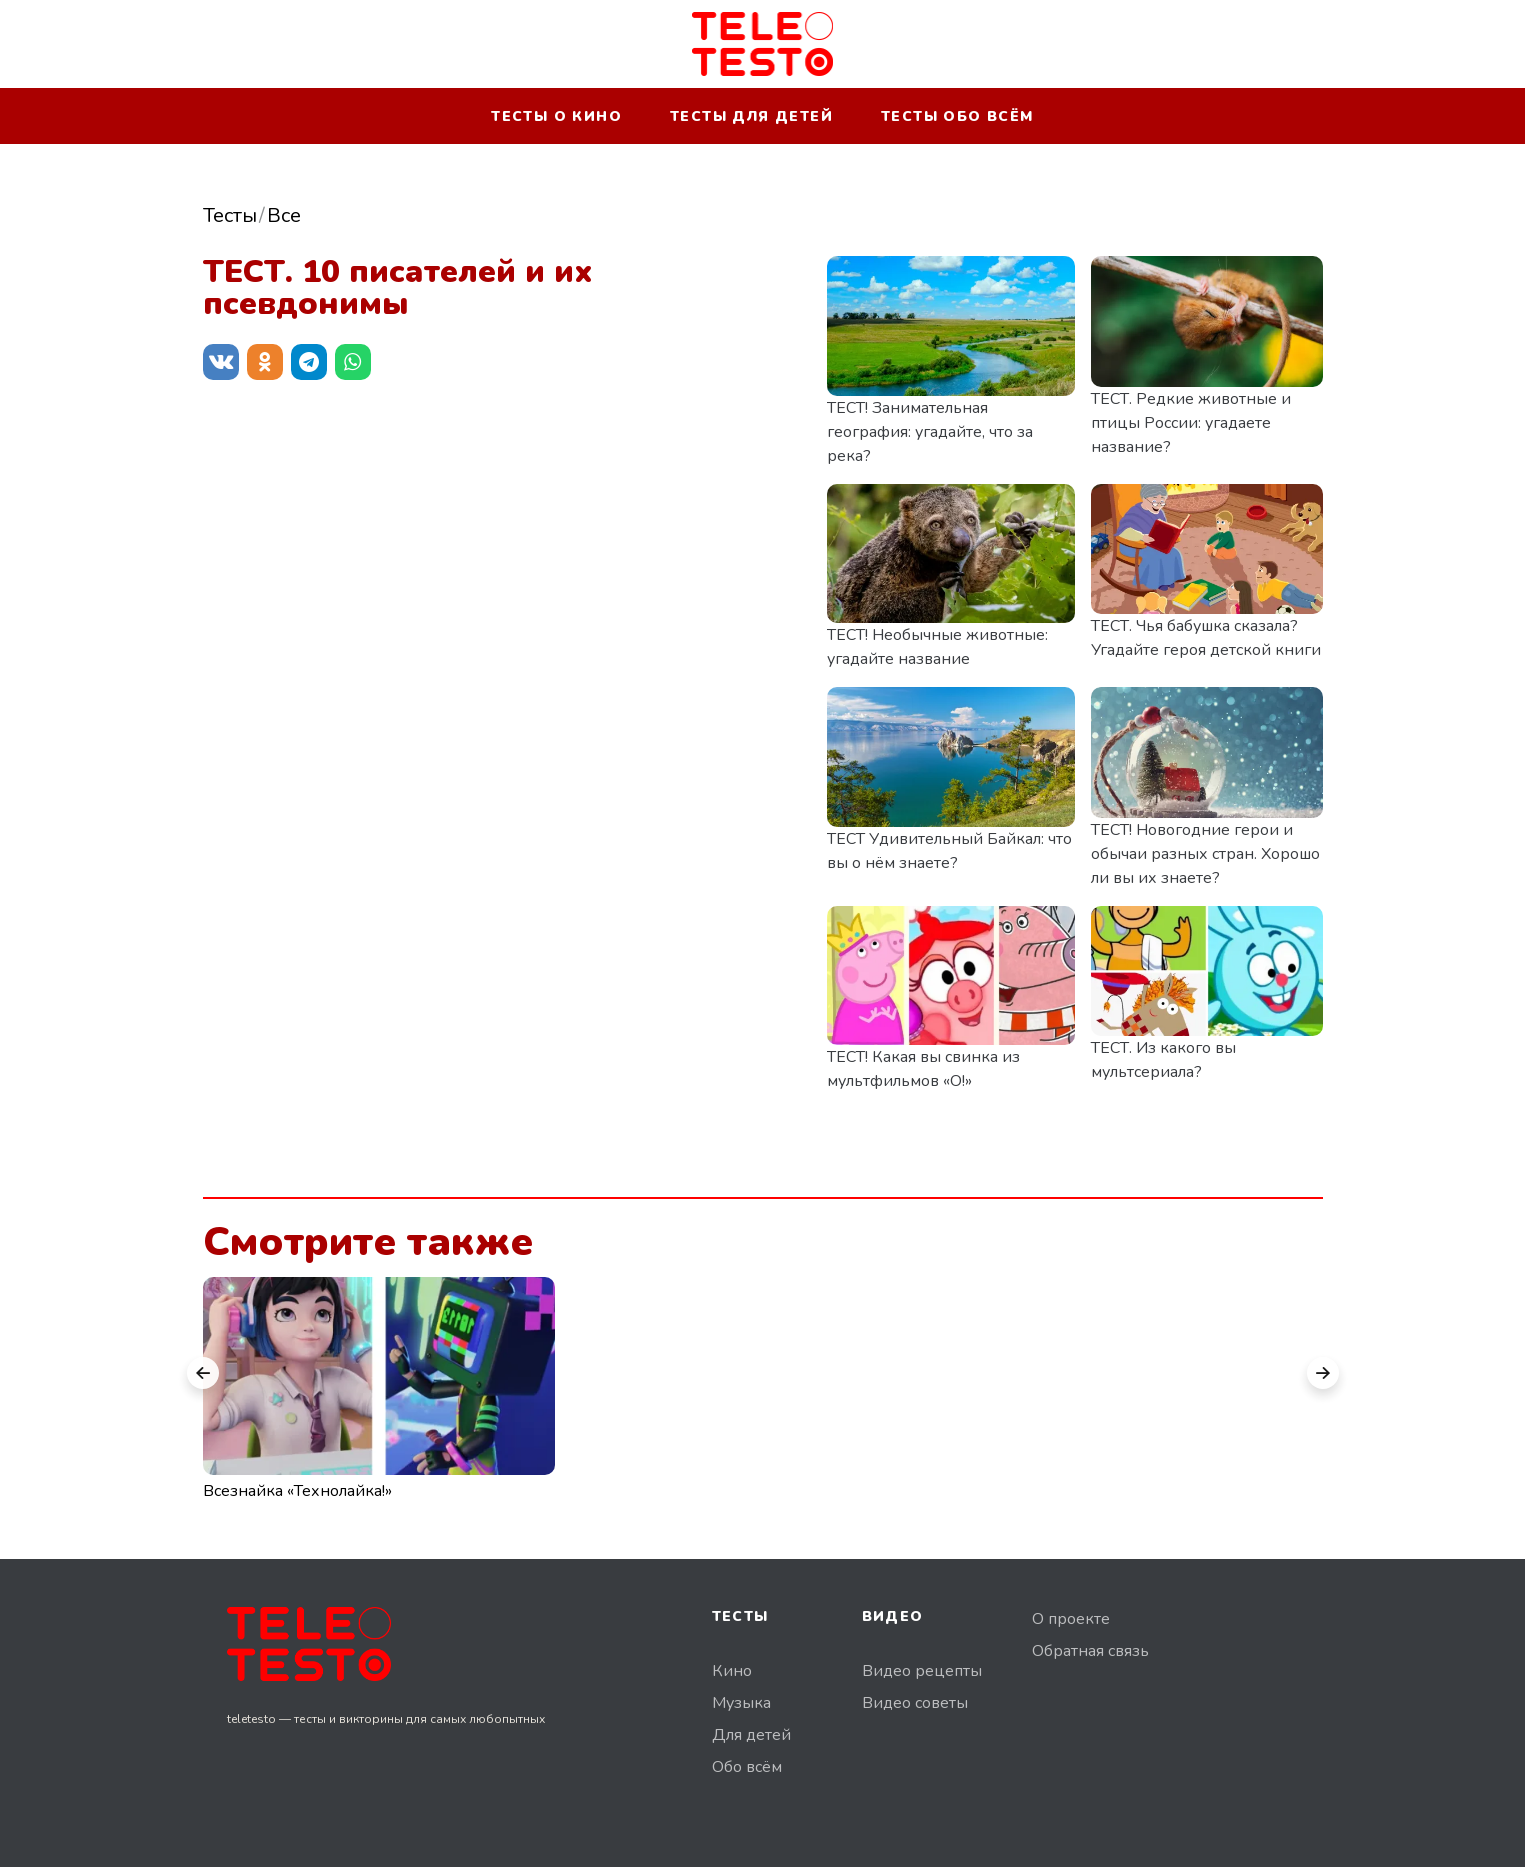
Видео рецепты (922, 1671)
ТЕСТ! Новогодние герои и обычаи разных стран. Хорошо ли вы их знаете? (1205, 854)
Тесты (230, 215)
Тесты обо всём (957, 116)
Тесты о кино (556, 116)
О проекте (1071, 1619)
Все (284, 215)
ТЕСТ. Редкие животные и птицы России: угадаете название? (1191, 423)
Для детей (751, 1735)
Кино (732, 1671)
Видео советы (915, 1703)
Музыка (741, 1703)
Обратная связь (1090, 1651)
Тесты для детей (751, 116)
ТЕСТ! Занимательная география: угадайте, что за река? (930, 432)
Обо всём (747, 1767)
